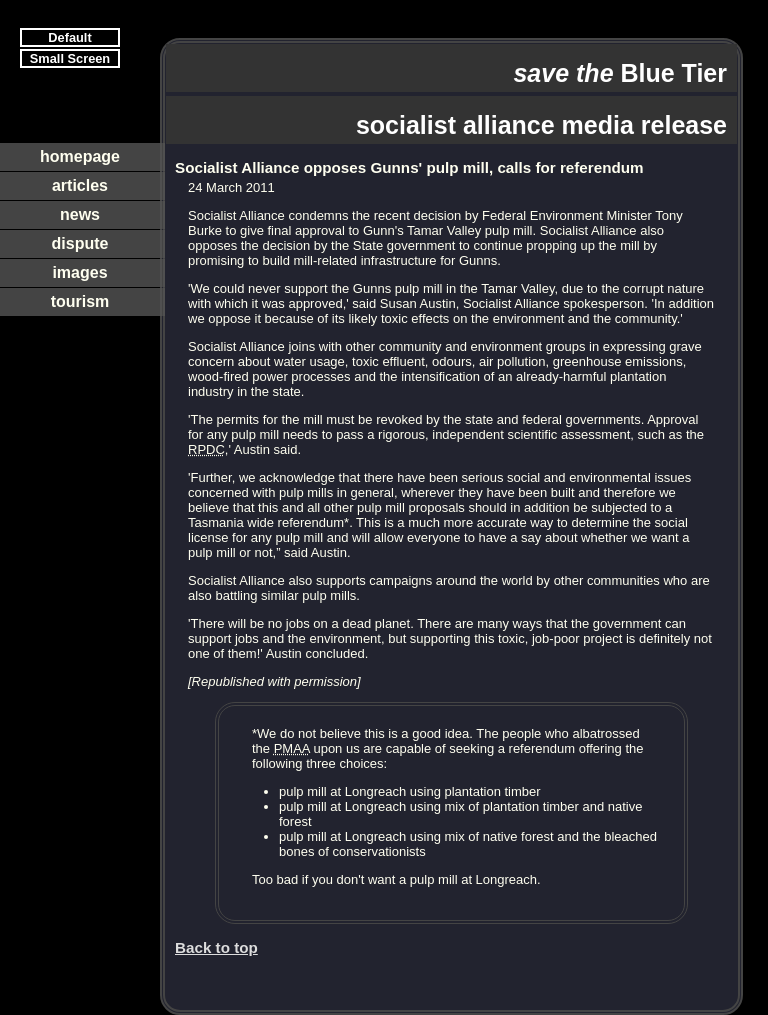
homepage (80, 156)
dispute (80, 243)
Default (69, 37)
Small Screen (70, 58)
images (79, 272)
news (80, 214)
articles (80, 185)
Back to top (216, 947)
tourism (80, 301)
